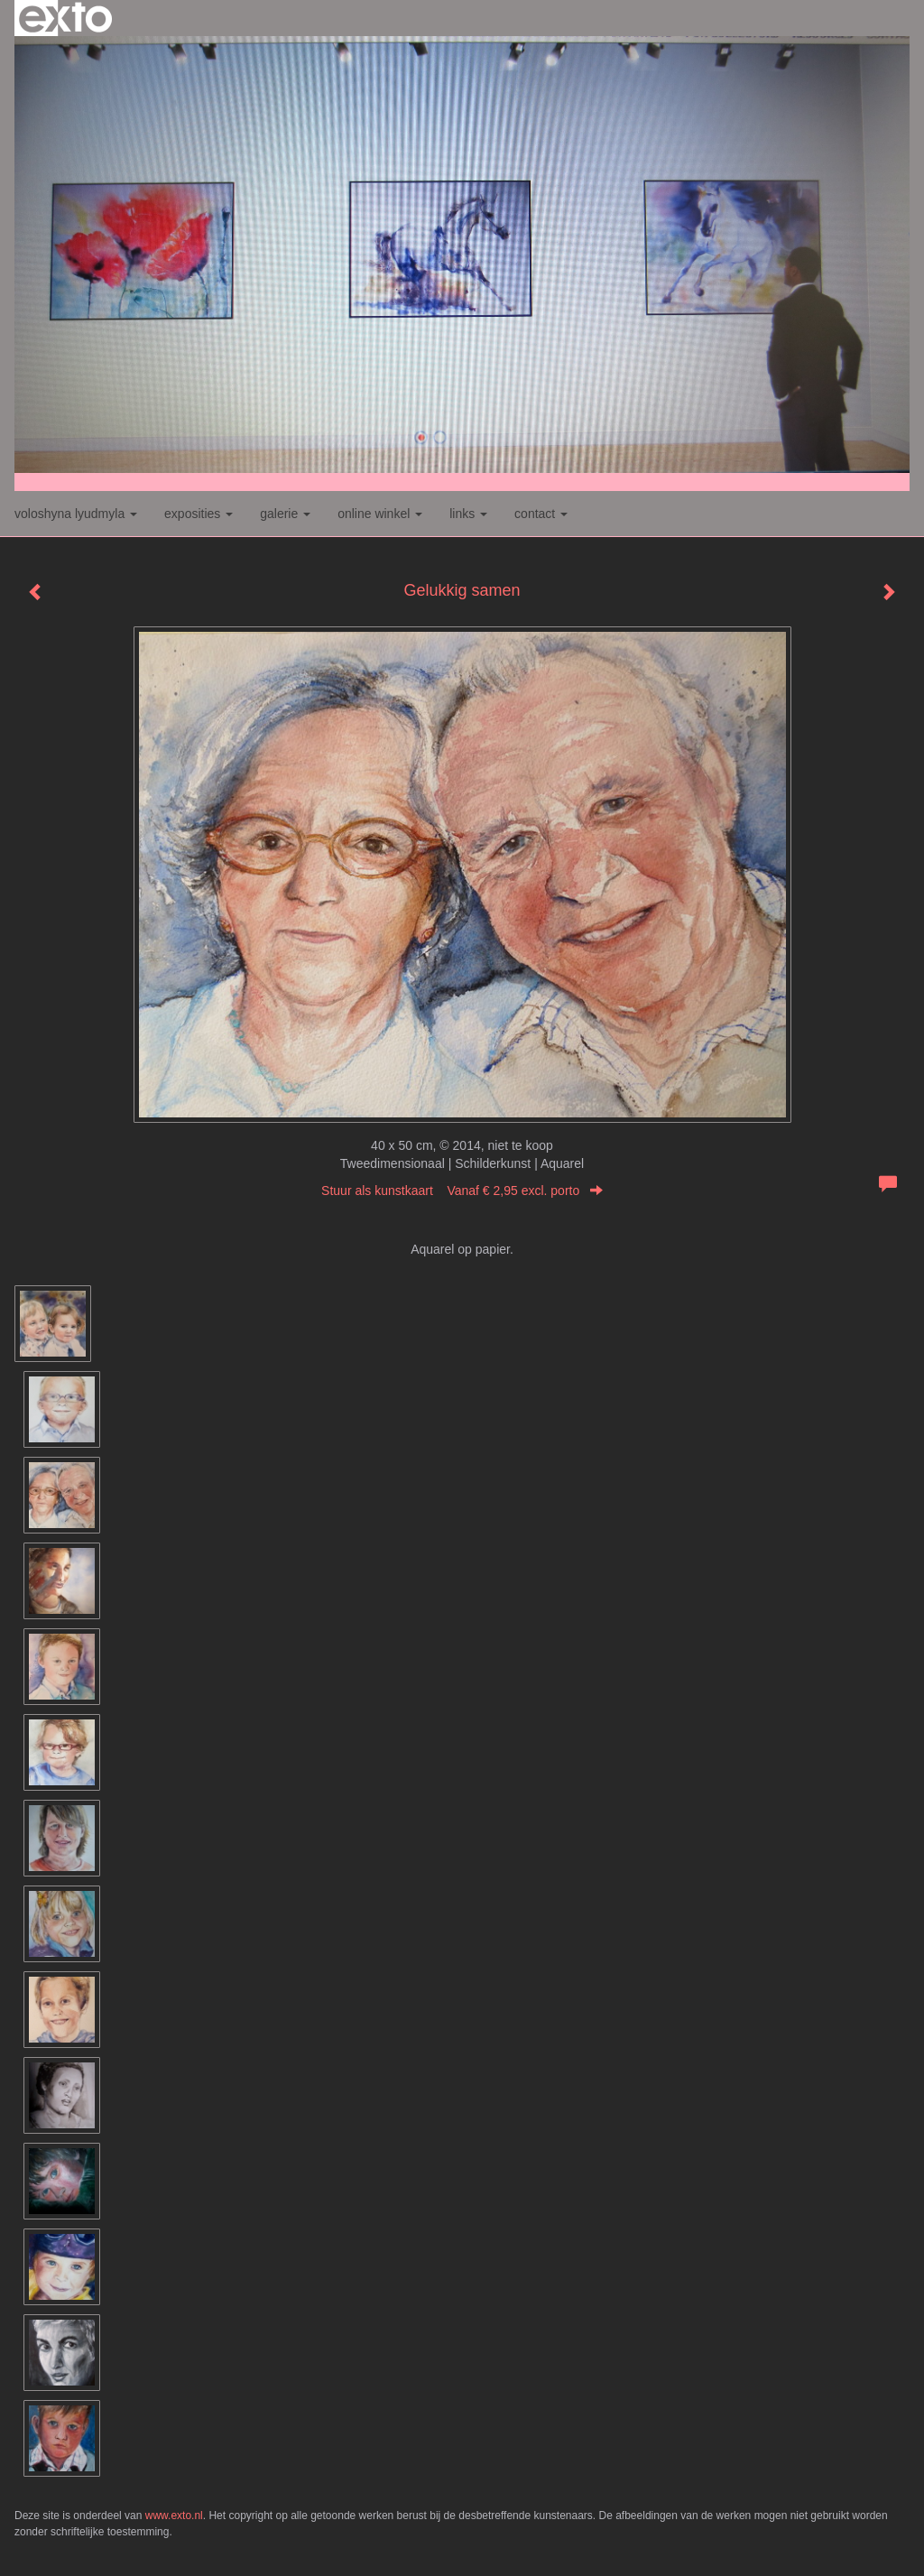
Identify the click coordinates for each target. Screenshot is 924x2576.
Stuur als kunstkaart (462, 1190)
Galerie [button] (285, 513)
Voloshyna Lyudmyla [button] (75, 513)
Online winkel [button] (379, 513)
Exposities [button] (198, 513)
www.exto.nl (174, 2515)
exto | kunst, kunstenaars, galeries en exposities (65, 18)
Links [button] (468, 513)
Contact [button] (541, 513)
